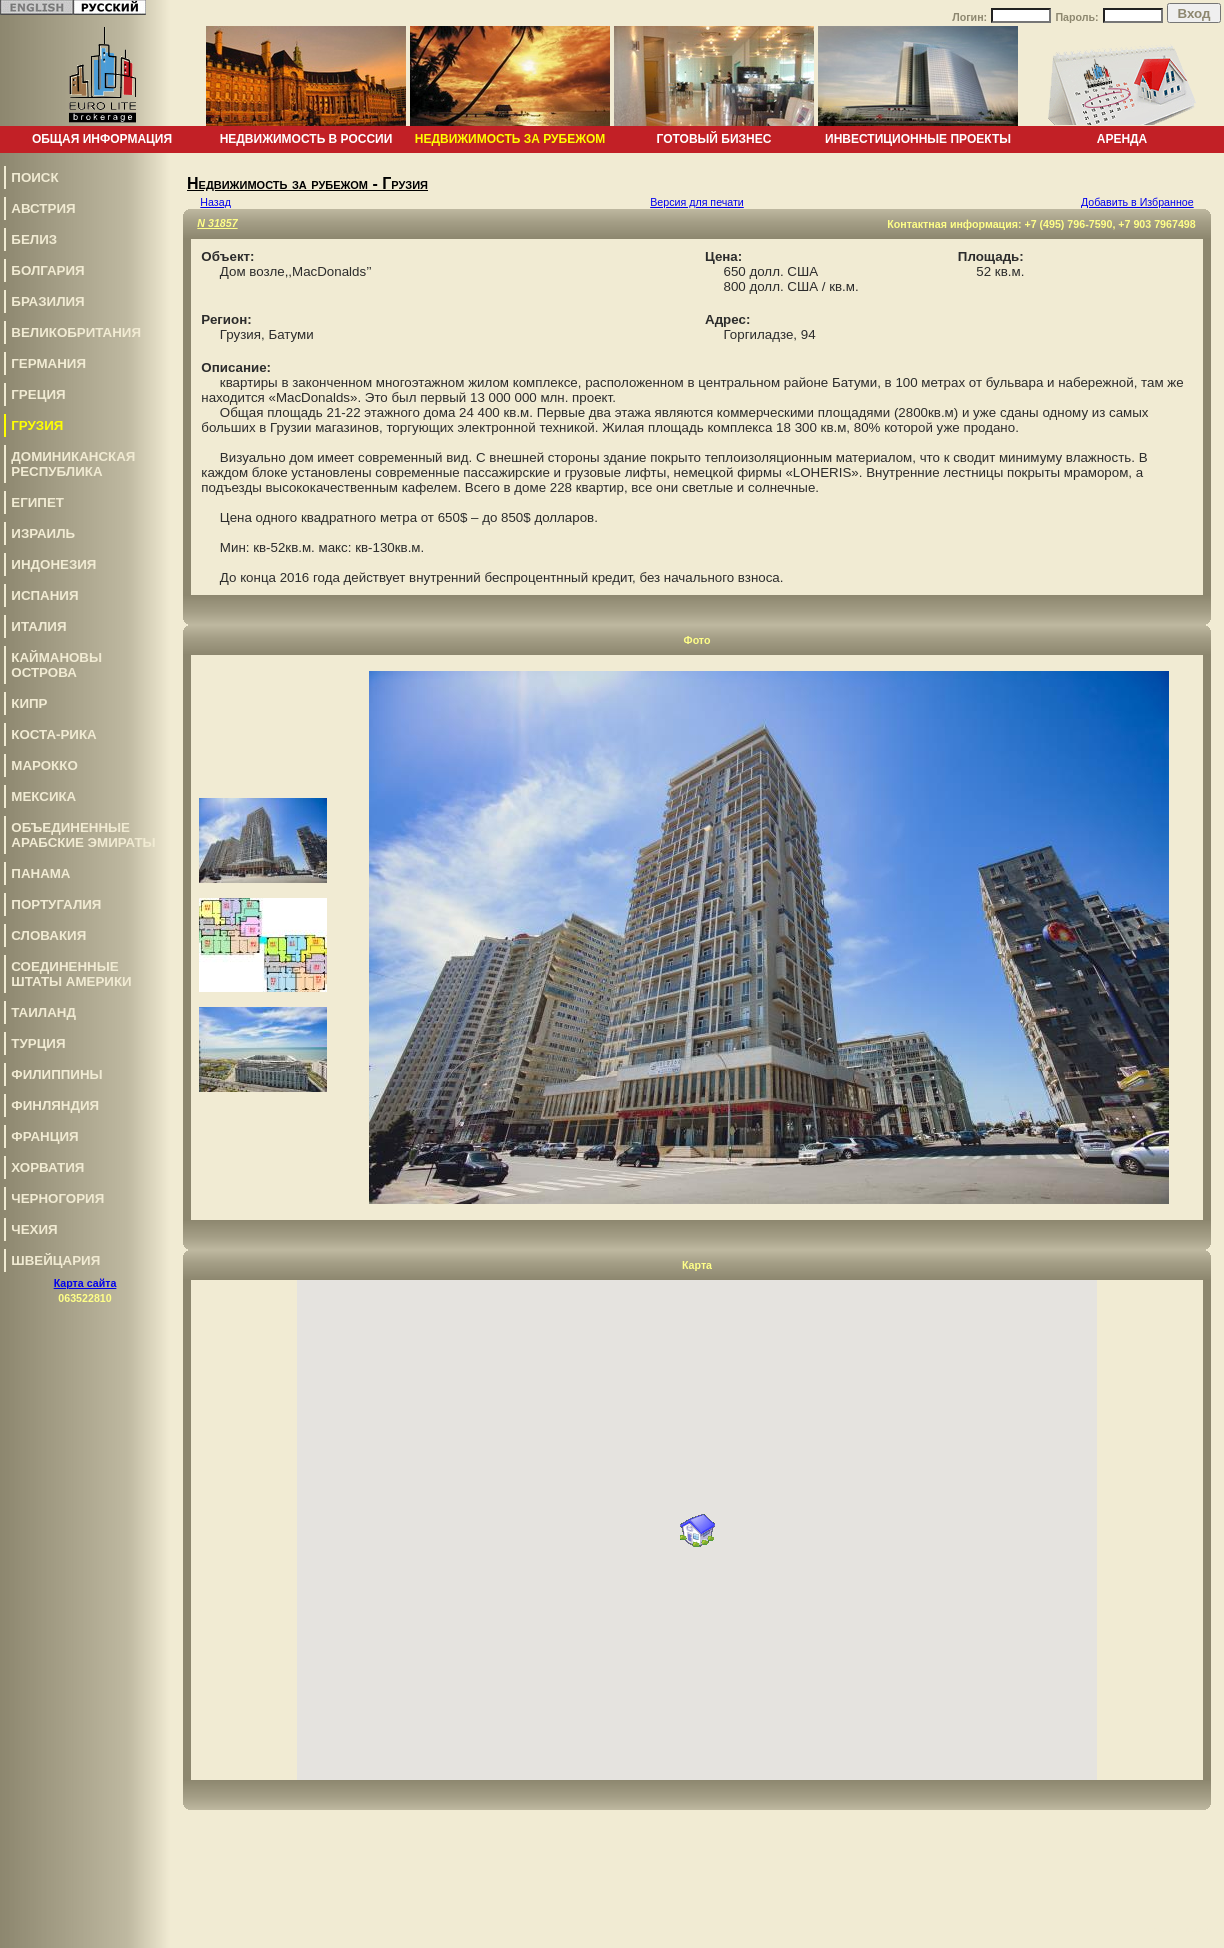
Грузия (37, 425)
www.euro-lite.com (1177, 1929)
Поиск (34, 177)
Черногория (57, 1198)
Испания (44, 595)
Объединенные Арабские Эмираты (83, 835)
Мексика (43, 796)
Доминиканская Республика (73, 464)
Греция (38, 394)
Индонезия (53, 564)
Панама (40, 873)
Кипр (29, 703)
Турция (38, 1043)
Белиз (34, 239)
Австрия (43, 208)
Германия (48, 363)
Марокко (44, 765)
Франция (44, 1136)
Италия (38, 626)
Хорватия (47, 1167)
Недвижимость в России (306, 139)
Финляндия (55, 1105)
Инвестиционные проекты (918, 139)
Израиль (43, 533)
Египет (37, 502)
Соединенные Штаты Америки (71, 974)
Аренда (1122, 139)
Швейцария (55, 1260)
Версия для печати (697, 202)
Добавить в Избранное (1137, 202)
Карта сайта (85, 1283)
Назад (215, 202)
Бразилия (47, 301)
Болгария (47, 270)
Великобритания (76, 332)
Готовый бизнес (714, 139)
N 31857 (217, 223)
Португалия (56, 904)
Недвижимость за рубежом (510, 139)
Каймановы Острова (56, 665)
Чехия (34, 1229)
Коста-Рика (53, 734)
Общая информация (102, 139)
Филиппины (56, 1074)
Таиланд (43, 1012)
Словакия (48, 935)
